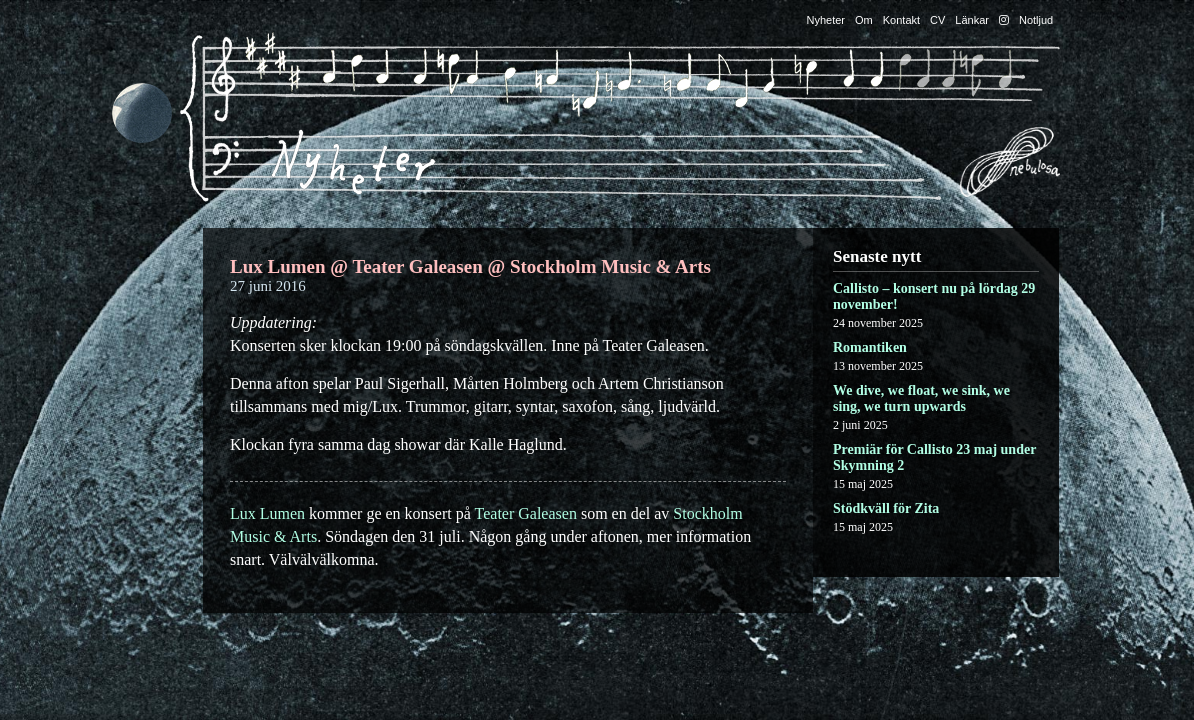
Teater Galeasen (526, 513)
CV (937, 20)
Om (864, 20)
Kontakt (901, 20)
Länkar (972, 20)
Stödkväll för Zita (886, 508)
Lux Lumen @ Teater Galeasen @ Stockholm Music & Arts (470, 266)
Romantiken (870, 347)
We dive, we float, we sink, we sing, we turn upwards (921, 398)
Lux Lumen (267, 513)
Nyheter (826, 20)
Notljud (1036, 20)
